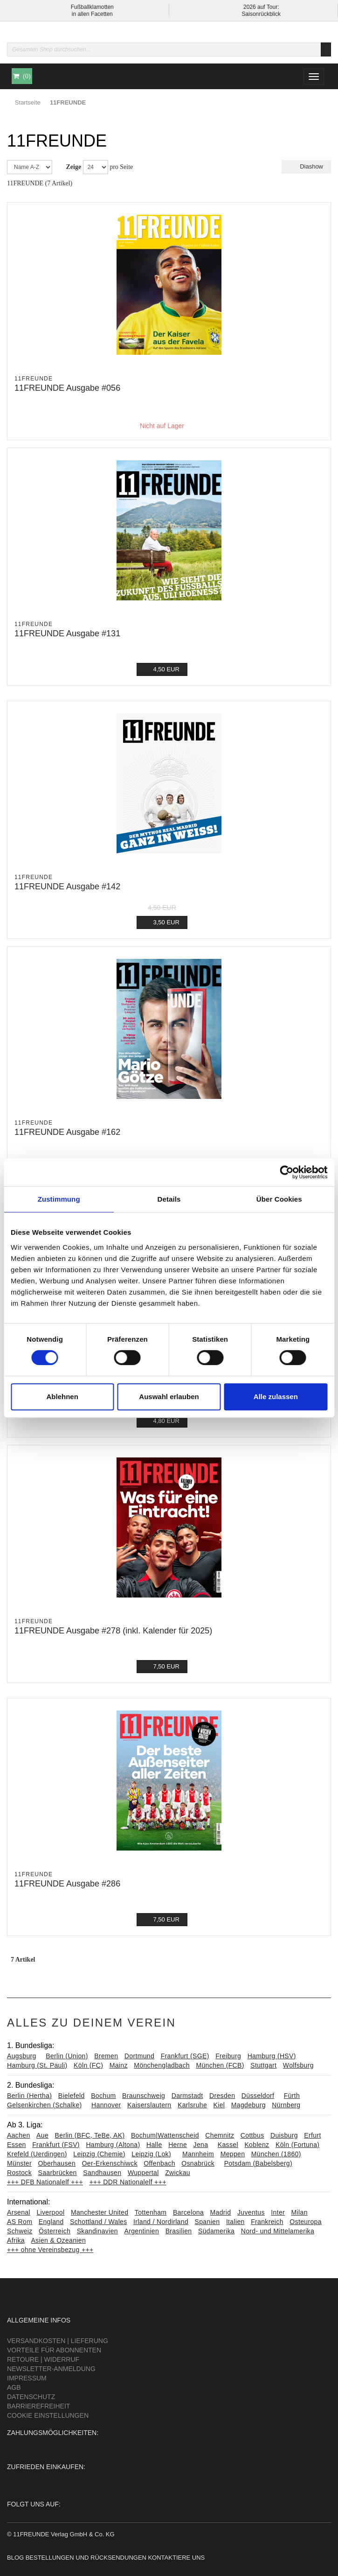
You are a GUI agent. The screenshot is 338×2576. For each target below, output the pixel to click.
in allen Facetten (92, 14)
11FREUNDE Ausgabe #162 (67, 1132)
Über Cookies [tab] (279, 1199)
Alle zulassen (276, 1397)
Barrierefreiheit (38, 2406)
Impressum (27, 2378)
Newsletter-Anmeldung (51, 2368)
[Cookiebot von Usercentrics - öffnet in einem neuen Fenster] (286, 1172)
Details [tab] (169, 1199)
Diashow (306, 166)
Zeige (74, 166)
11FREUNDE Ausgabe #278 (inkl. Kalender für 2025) (113, 1630)
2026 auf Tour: (261, 7)
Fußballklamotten (92, 7)
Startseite (28, 102)
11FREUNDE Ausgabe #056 (67, 388)
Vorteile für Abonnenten (54, 2350)
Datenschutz (31, 2396)
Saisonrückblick (261, 14)
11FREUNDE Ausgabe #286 (67, 1883)
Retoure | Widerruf (43, 2359)
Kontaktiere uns (176, 2557)
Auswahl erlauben (169, 1397)
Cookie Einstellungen (48, 2415)
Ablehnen (62, 1397)
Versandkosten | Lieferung (57, 2340)
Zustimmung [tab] (59, 1199)
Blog (15, 2557)
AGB (14, 2387)
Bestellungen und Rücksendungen (86, 2557)
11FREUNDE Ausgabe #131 (67, 633)
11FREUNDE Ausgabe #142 (67, 886)
